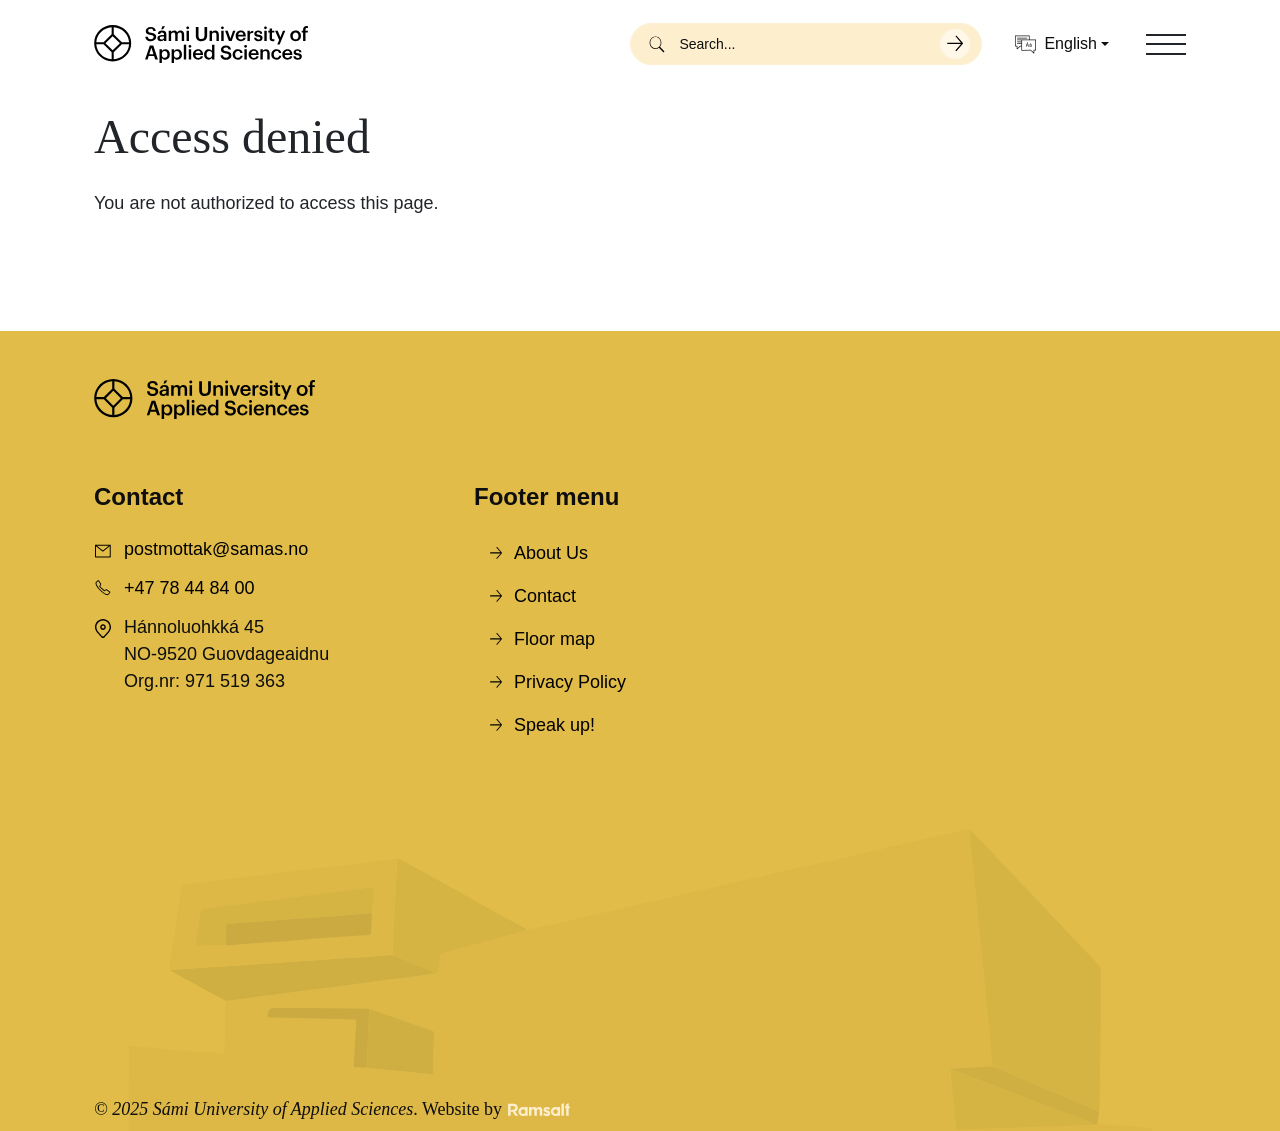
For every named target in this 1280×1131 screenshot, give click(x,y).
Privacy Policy (570, 682)
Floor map (554, 639)
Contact (545, 596)
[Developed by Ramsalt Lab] (539, 1109)
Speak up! (554, 725)
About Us (551, 553)
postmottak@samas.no (216, 549)
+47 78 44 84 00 (189, 588)
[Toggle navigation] (1166, 44)
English (1055, 44)
